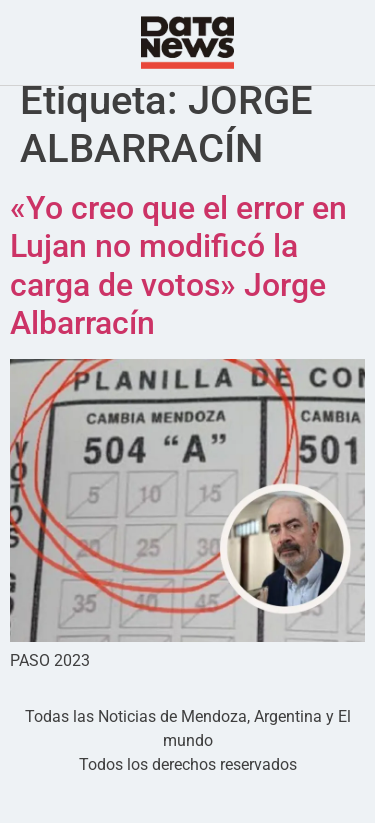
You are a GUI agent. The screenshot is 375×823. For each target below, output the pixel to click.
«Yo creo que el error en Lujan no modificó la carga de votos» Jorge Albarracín (178, 294)
